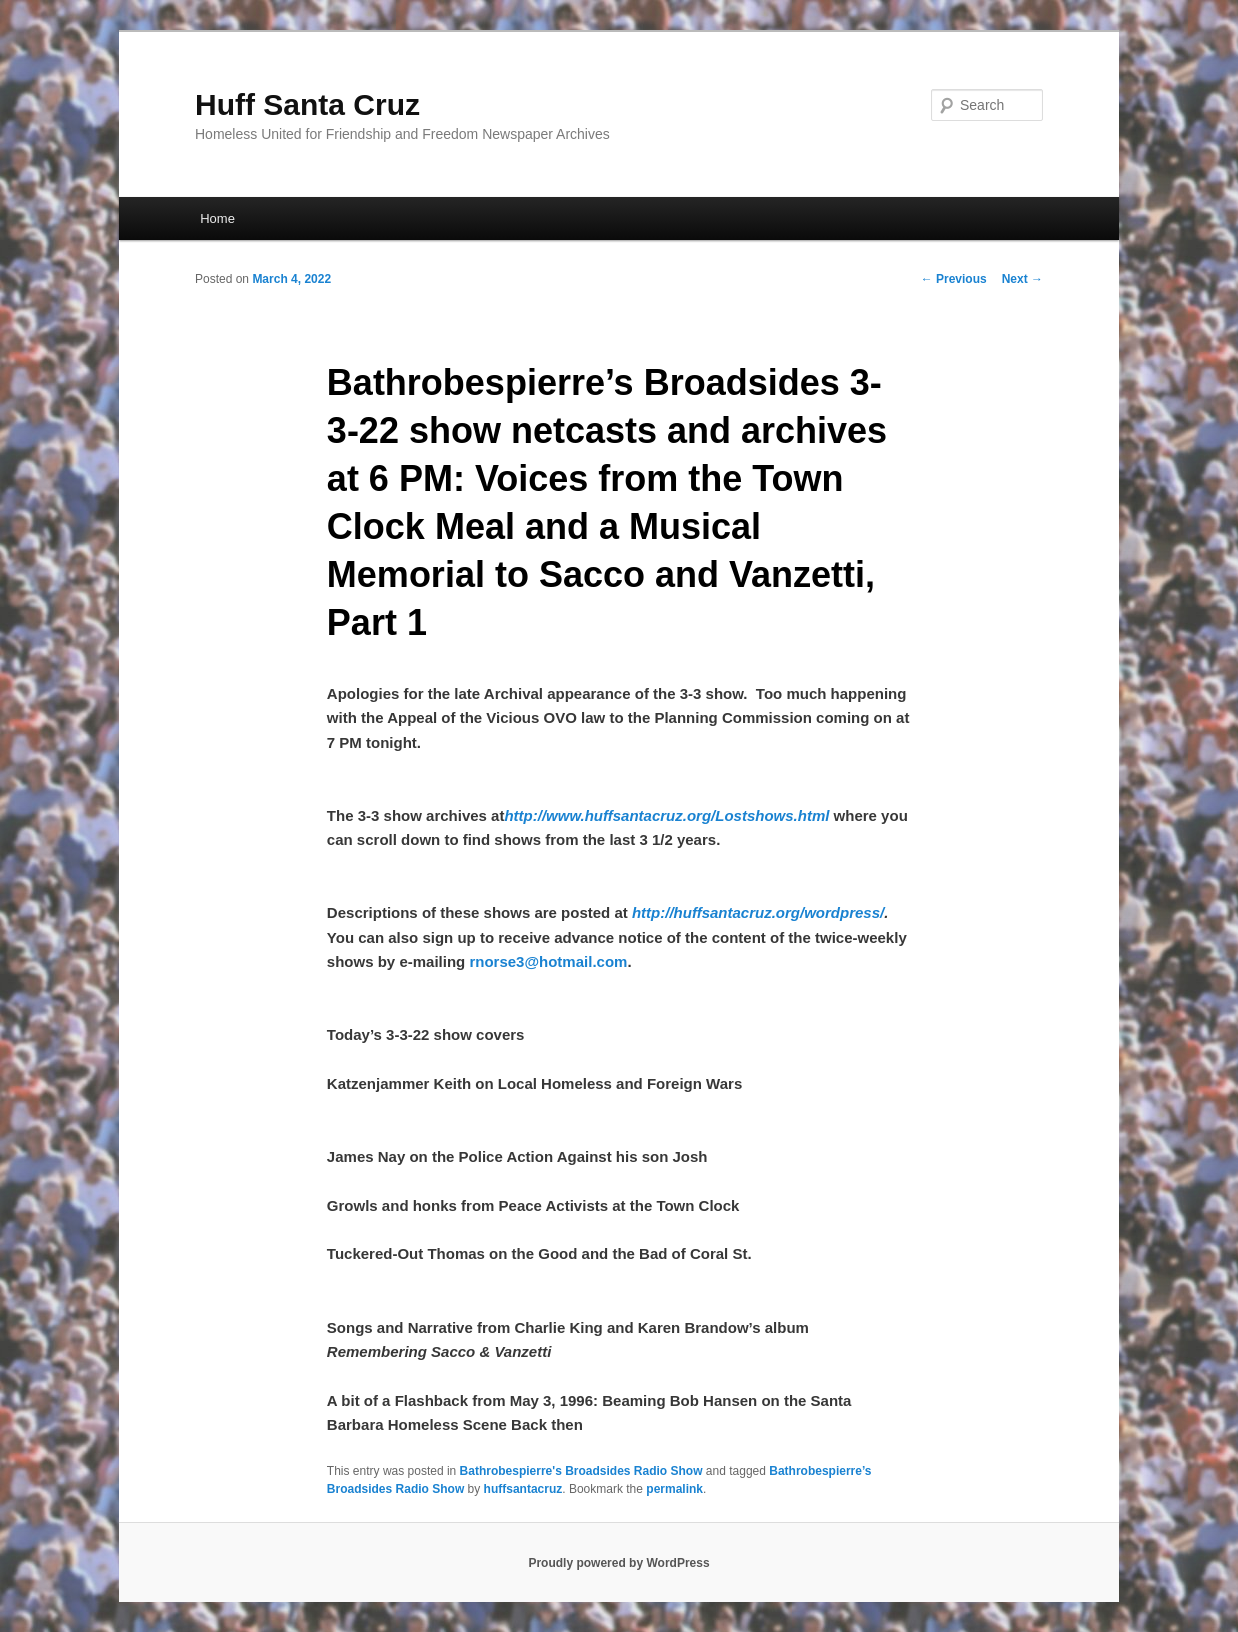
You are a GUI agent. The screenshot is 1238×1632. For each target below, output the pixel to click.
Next (1022, 279)
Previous (954, 279)
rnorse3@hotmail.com (548, 961)
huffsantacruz (523, 1489)
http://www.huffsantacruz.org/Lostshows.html (666, 815)
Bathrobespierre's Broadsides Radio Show (581, 1471)
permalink (674, 1489)
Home (217, 218)
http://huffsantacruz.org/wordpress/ (758, 912)
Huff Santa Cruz (307, 104)
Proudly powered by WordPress (618, 1563)
